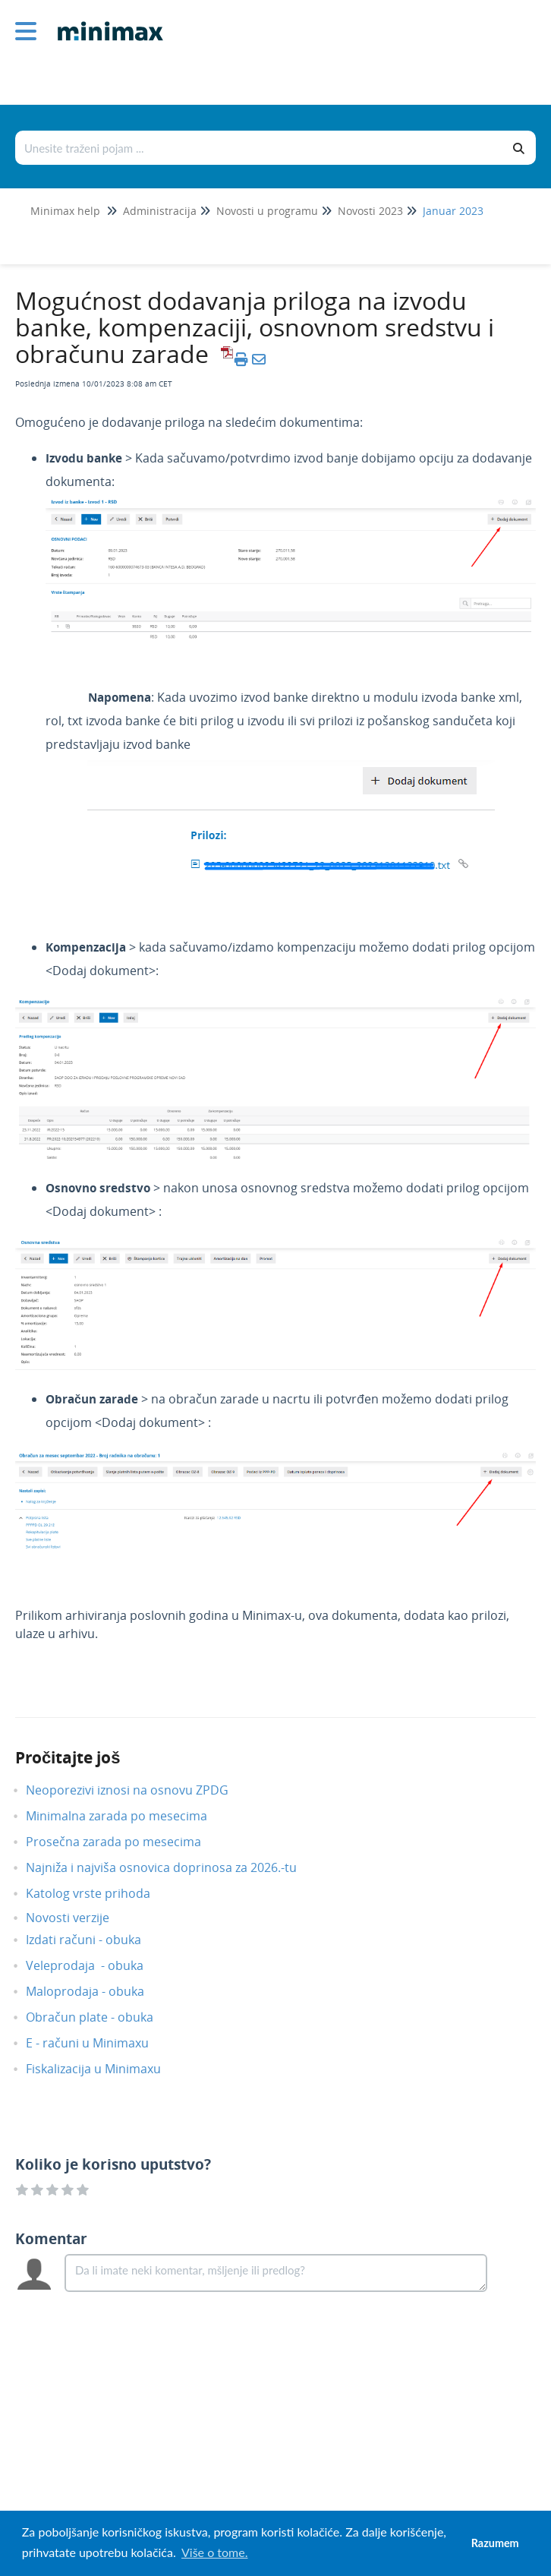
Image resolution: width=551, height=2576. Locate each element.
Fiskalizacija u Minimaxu (105, 2068)
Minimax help (65, 211)
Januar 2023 (453, 211)
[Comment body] (276, 2273)
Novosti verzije (79, 1917)
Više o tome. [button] (214, 2552)
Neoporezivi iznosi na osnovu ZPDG (138, 1790)
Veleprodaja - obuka (96, 1965)
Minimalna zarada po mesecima (129, 1815)
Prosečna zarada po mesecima (125, 1841)
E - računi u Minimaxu (99, 2043)
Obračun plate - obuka (101, 2017)
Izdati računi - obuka (95, 1939)
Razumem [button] (495, 2543)
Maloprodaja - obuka (96, 1991)
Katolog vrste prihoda (99, 1893)
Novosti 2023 (370, 211)
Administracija (160, 211)
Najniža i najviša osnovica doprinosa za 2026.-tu (173, 1867)
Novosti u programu (267, 211)
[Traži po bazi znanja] (259, 148)
